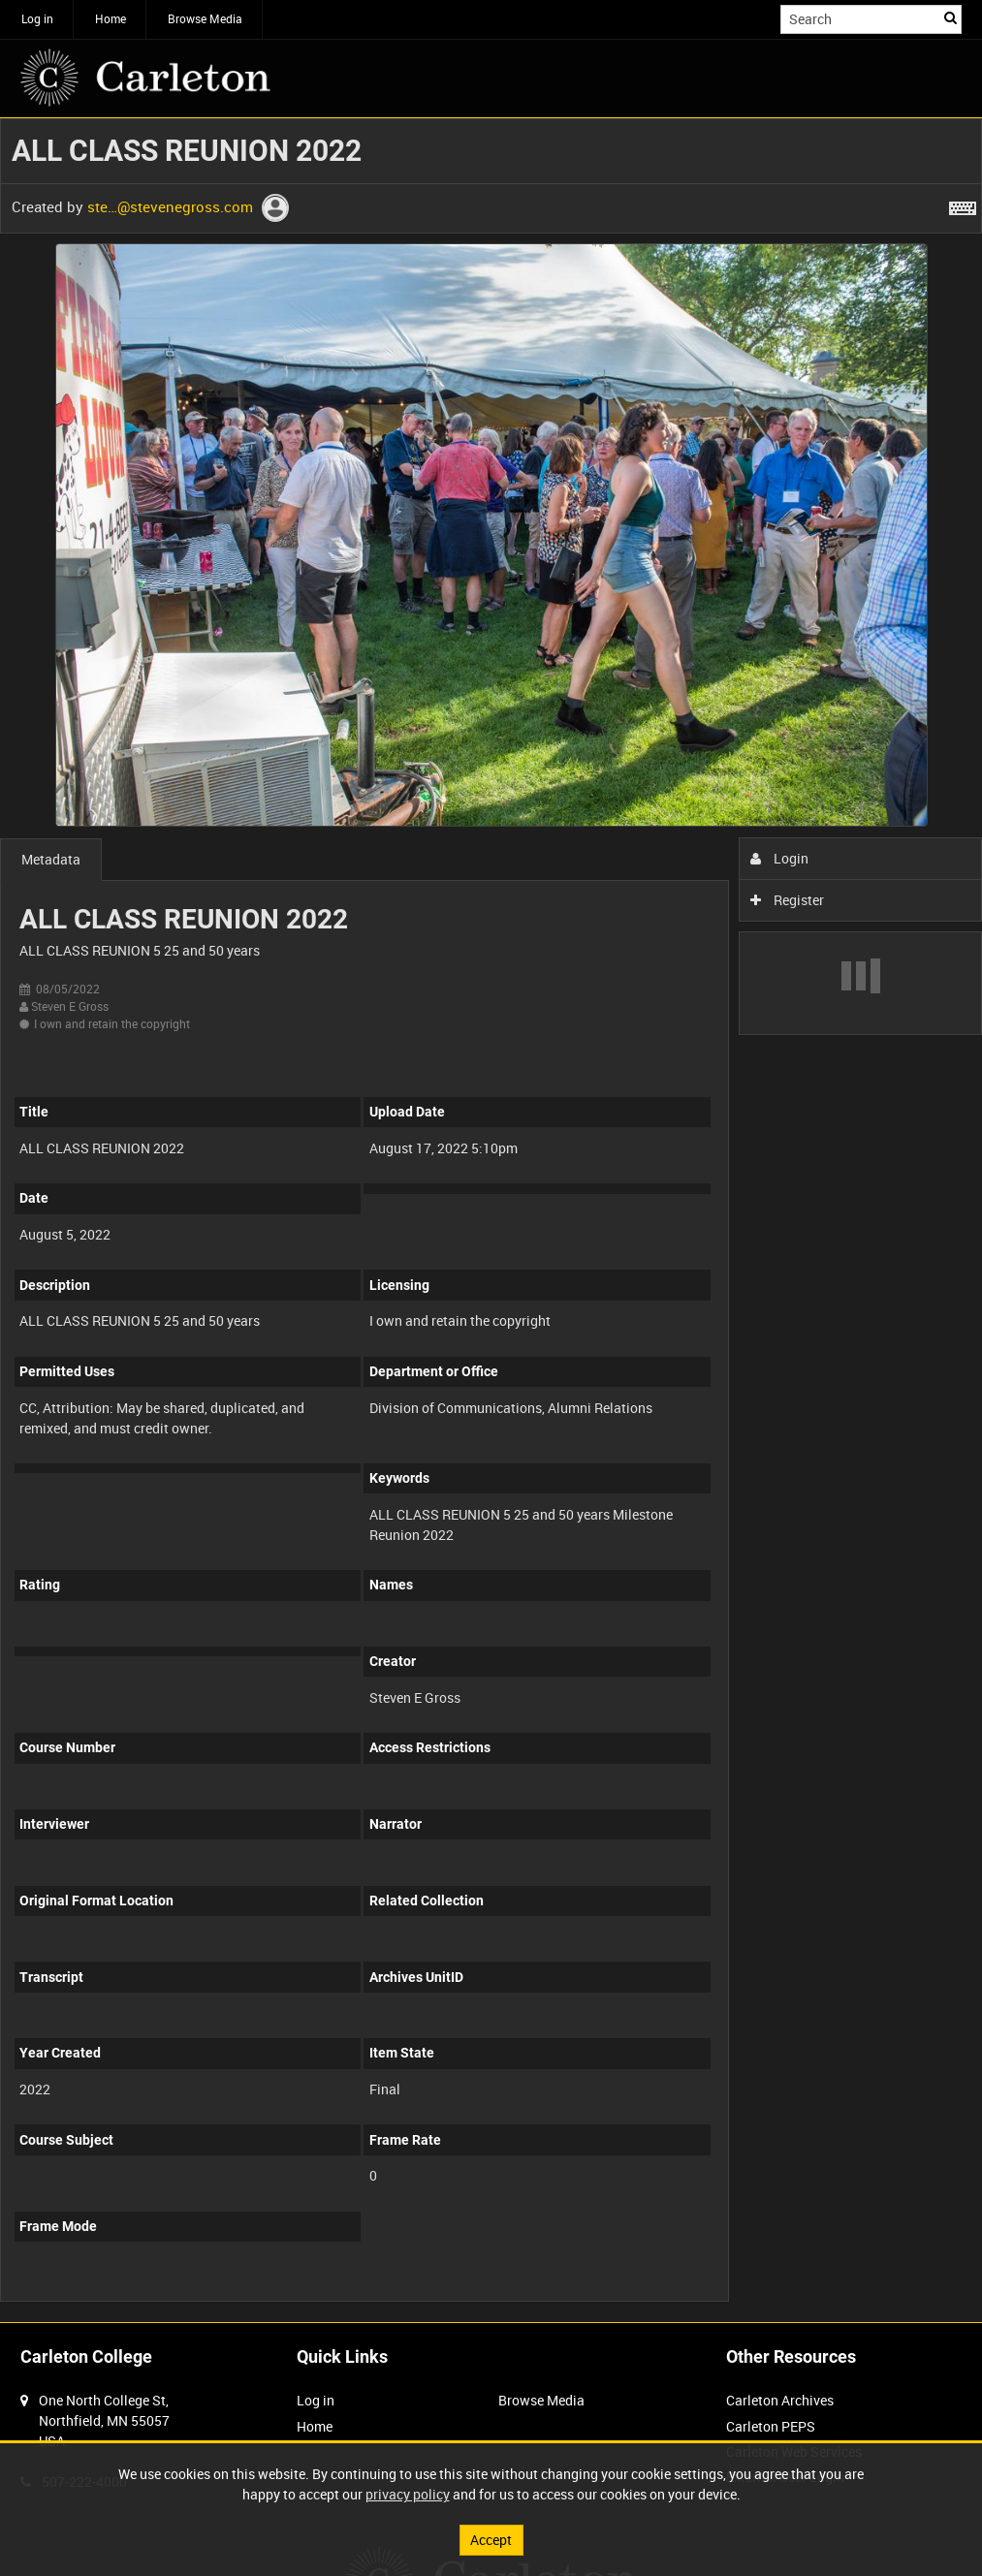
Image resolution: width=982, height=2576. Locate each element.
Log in (37, 18)
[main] (491, 1220)
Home (110, 18)
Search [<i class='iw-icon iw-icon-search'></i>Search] (950, 17)
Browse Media (205, 18)
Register (787, 900)
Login (779, 858)
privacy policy (407, 2494)
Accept (491, 2539)
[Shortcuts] (962, 204)
